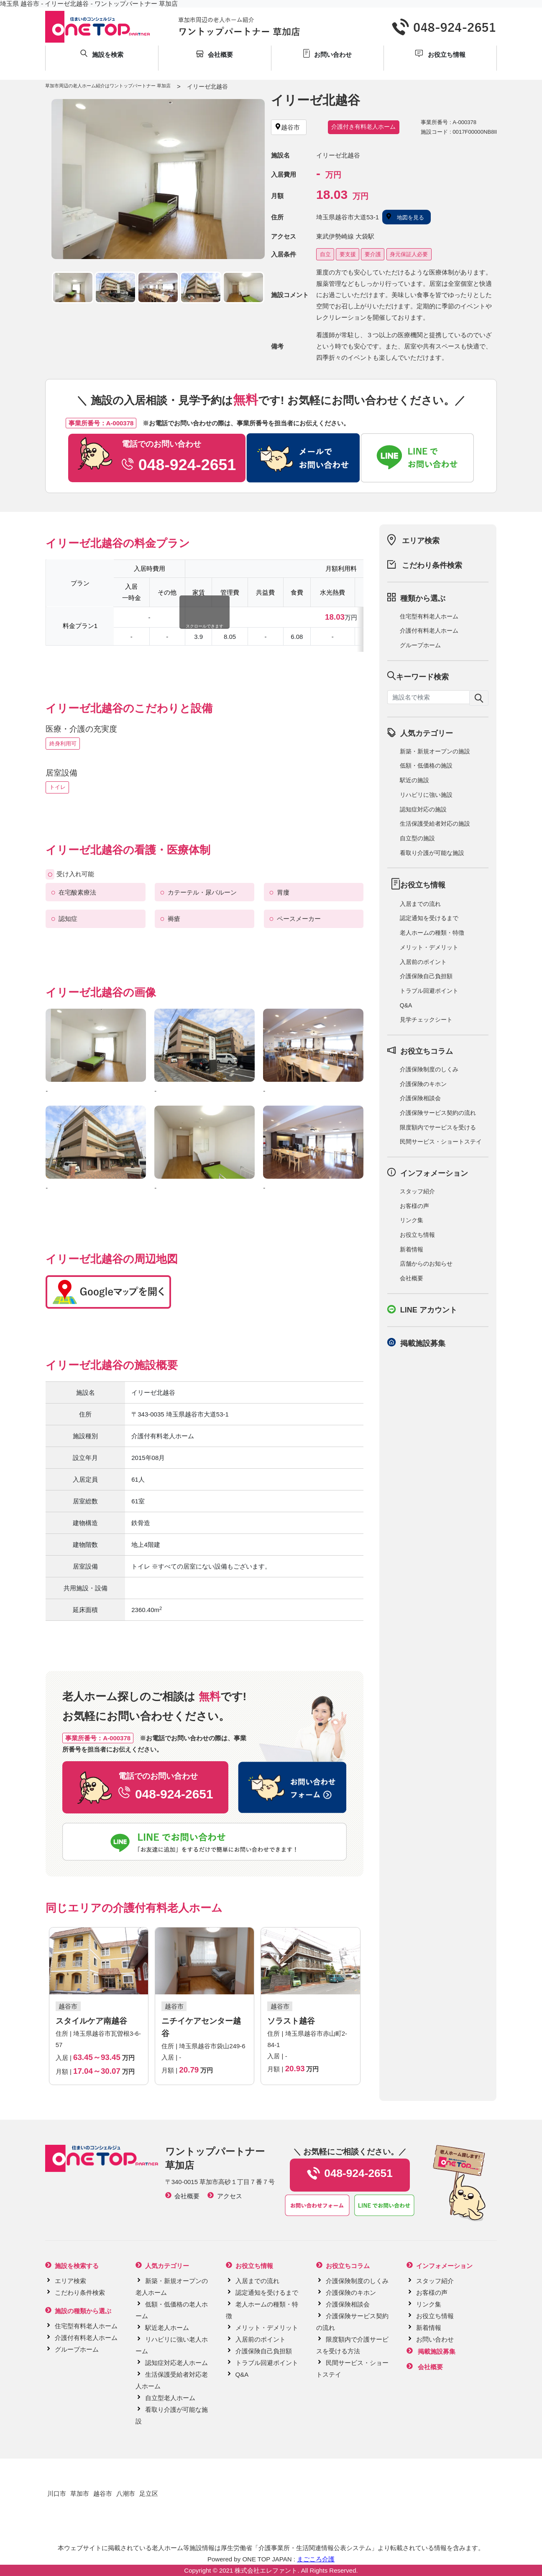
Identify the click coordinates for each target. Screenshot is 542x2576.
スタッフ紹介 (417, 1191)
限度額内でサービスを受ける (438, 1127)
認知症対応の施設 (423, 809)
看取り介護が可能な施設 (432, 852)
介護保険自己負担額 (426, 976)
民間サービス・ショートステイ (441, 1141)
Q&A (406, 1005)
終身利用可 (63, 743)
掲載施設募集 (422, 1343)
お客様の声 (414, 1206)
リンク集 (411, 1220)
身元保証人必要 (409, 254)
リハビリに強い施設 (426, 794)
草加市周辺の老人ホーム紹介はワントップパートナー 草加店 (108, 85)
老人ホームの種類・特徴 (432, 932)
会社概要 (411, 1278)
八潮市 (125, 2493)
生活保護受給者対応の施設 (435, 823)
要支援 (348, 254)
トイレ (57, 787)
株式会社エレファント (266, 2570)
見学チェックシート (426, 1019)
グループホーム (420, 645)
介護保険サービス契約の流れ (438, 1112)
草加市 (79, 2493)
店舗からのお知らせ (426, 1263)
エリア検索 (421, 541)
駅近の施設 (414, 780)
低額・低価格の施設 (426, 765)
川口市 (56, 2493)
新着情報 (411, 1249)
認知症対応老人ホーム (176, 2362)
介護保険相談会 (420, 1098)
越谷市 (102, 2493)
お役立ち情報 (417, 1234)
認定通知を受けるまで (429, 918)
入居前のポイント (423, 962)
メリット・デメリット (429, 947)
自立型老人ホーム (170, 2397)
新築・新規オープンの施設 (435, 751)
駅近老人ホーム (167, 2327)
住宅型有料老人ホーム (429, 616)
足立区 (148, 2493)
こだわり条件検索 (432, 565)
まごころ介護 (316, 2559)
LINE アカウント (428, 1310)
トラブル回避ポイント (429, 990)
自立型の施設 (417, 838)
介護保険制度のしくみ (429, 1069)
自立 (325, 254)
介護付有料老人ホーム (429, 630)
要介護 (373, 254)
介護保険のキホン (423, 1084)
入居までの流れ (420, 903)
